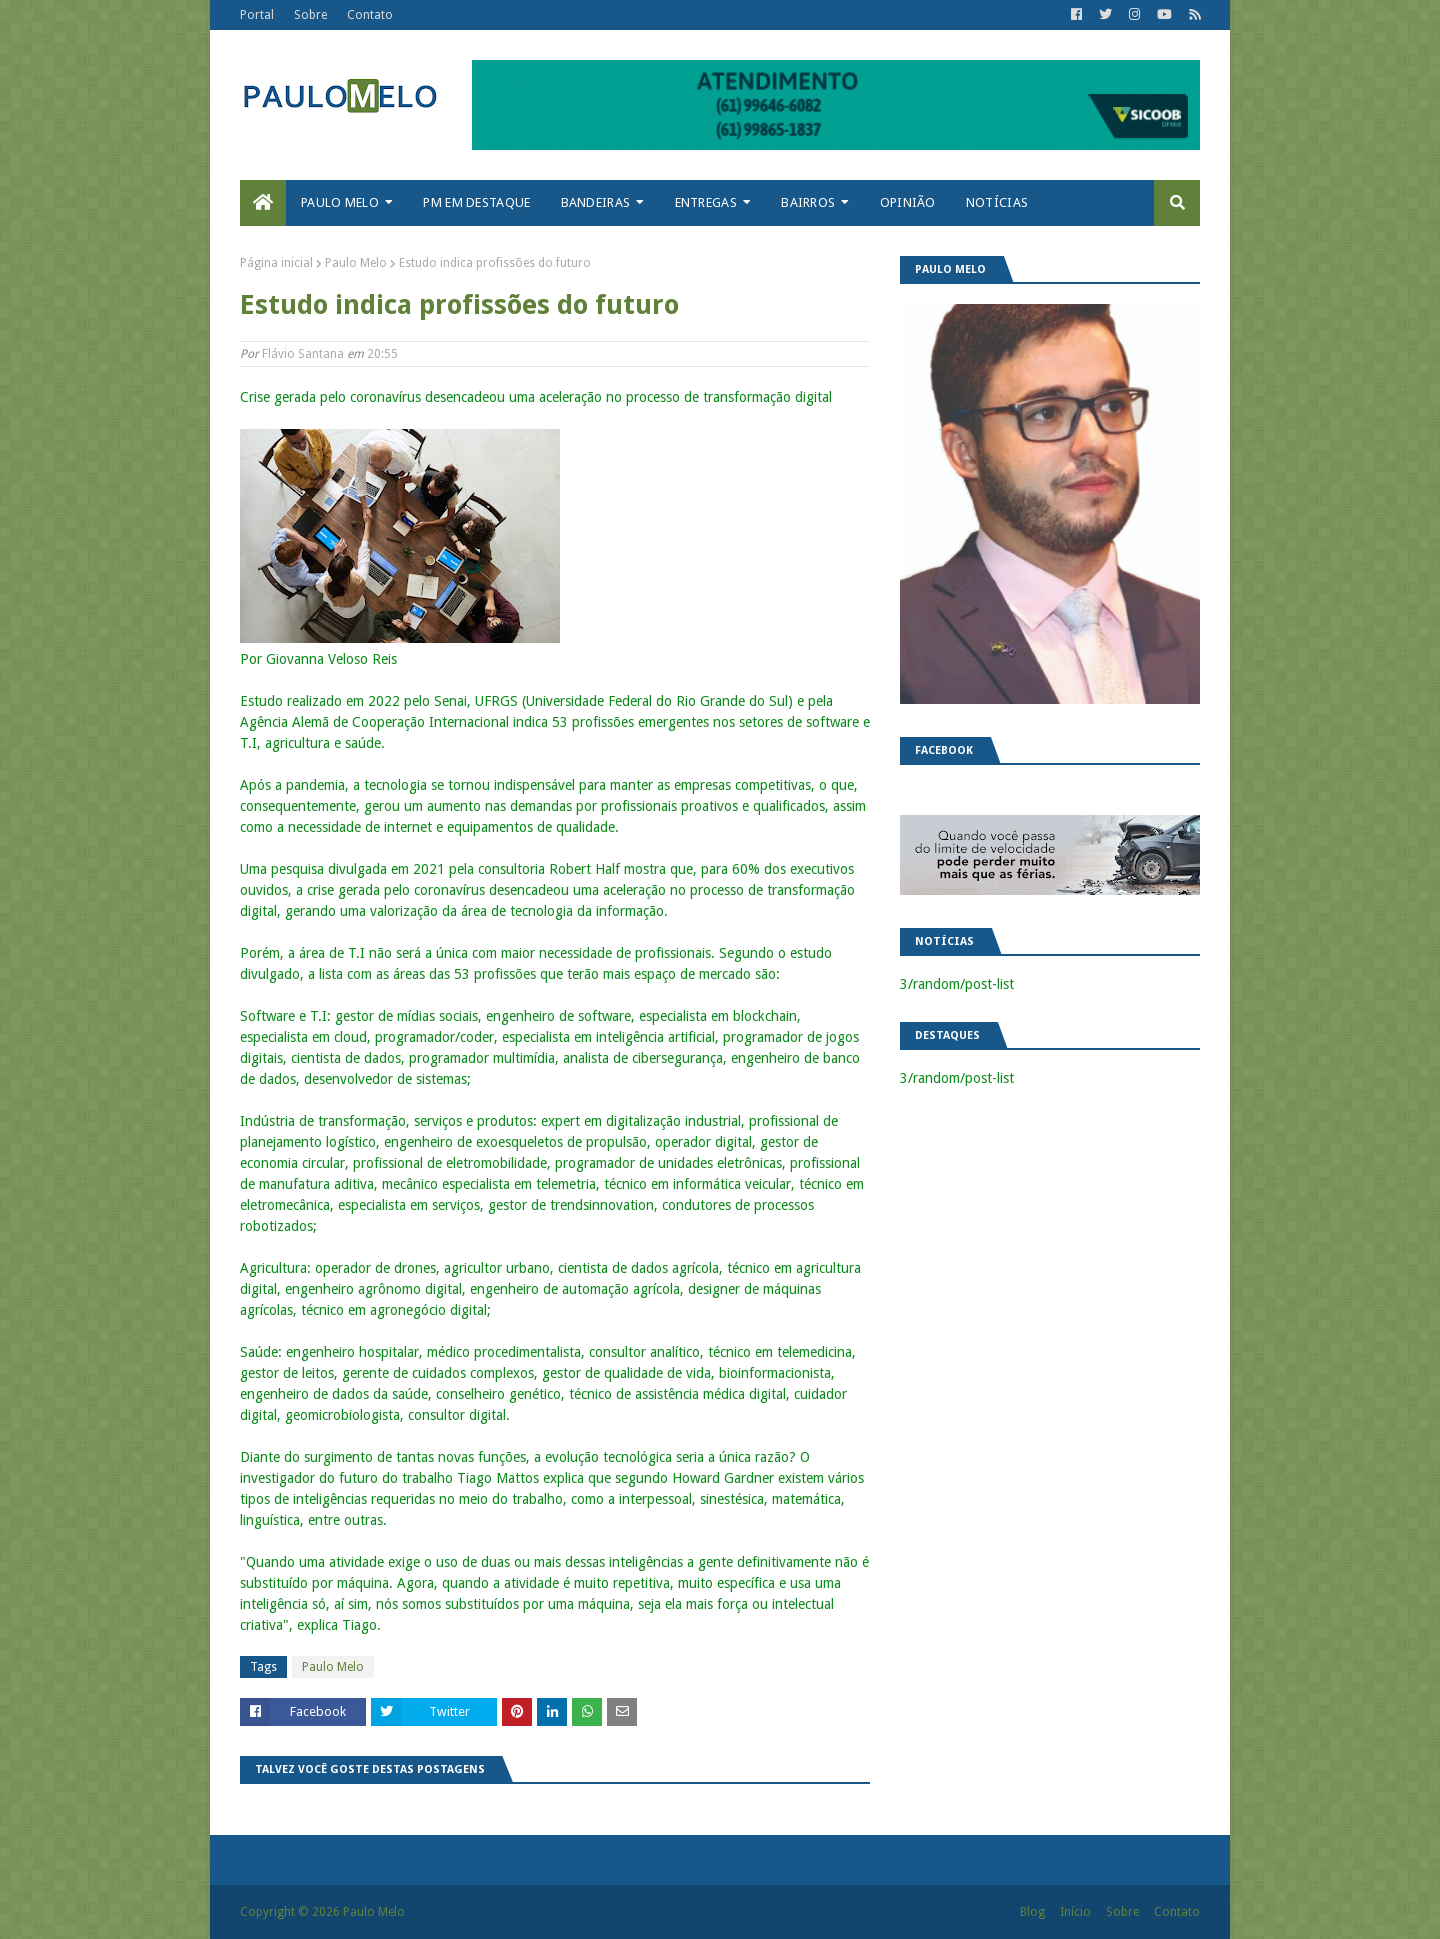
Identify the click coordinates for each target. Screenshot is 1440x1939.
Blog (1032, 1912)
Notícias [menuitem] (997, 202)
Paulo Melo (356, 263)
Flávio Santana (303, 354)
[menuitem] (263, 203)
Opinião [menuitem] (908, 202)
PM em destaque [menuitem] (476, 202)
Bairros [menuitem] (808, 202)
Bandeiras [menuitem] (596, 202)
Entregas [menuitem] (706, 202)
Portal (257, 15)
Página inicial (276, 263)
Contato (370, 15)
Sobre (310, 15)
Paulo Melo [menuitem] (340, 202)
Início (1075, 1912)
